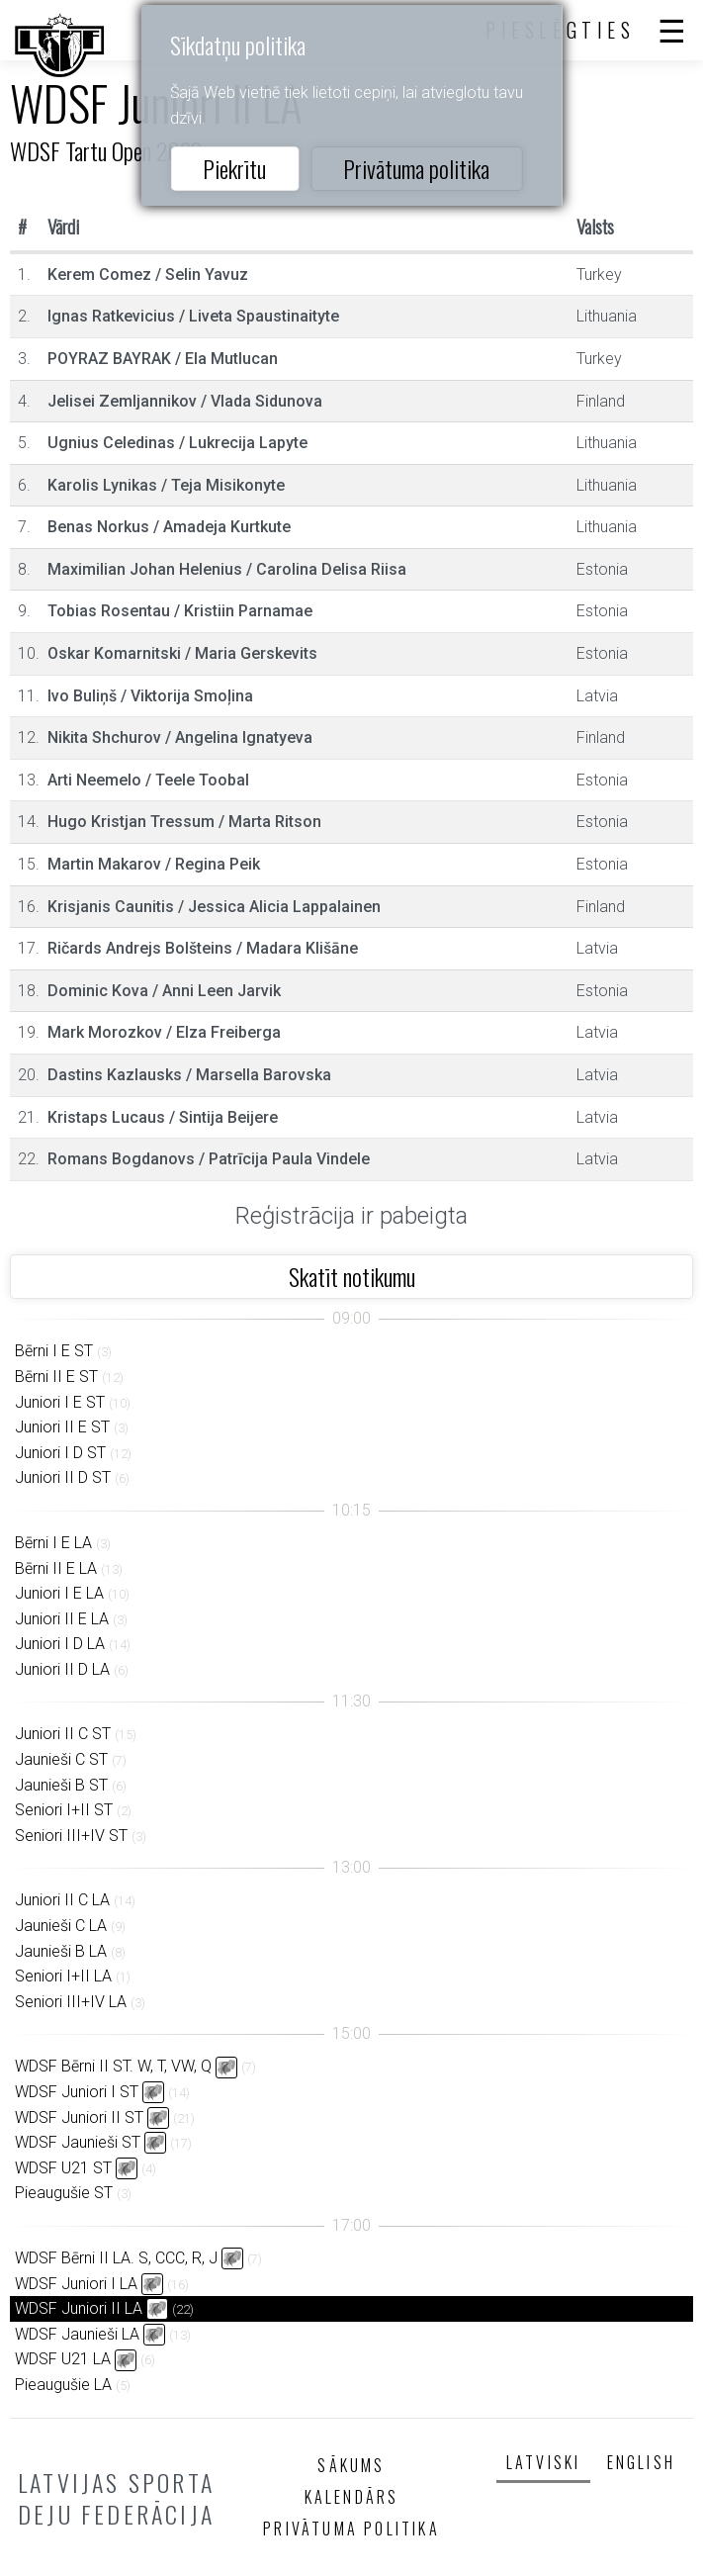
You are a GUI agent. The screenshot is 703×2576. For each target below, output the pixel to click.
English (641, 2462)
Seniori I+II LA (63, 1976)
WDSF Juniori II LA (78, 2308)
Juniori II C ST (63, 1733)
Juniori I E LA (59, 1593)
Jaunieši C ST (61, 1759)
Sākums (351, 2465)
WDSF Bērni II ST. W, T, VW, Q (113, 2066)
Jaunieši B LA (61, 1951)
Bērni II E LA (56, 1568)
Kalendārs (352, 2497)
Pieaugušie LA (63, 2384)
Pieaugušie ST (64, 2192)
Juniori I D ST (60, 1452)
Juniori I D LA (60, 1643)
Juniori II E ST (62, 1427)
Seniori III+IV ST (71, 1835)
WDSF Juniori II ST (79, 2117)
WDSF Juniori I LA (76, 2283)
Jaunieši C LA (61, 1925)
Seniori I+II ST (64, 1809)
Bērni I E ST (54, 1350)
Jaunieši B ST (61, 1785)
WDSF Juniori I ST (76, 2091)
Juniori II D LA (62, 1669)
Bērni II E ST (56, 1376)
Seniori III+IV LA (71, 2001)
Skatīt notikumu (352, 1276)
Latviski (543, 2462)
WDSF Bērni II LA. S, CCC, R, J (116, 2258)
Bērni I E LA (53, 1542)
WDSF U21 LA (63, 2358)
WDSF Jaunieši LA (77, 2334)
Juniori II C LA (62, 1899)
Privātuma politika (416, 168)
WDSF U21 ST (63, 2168)
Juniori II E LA (62, 1619)
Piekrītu (234, 168)
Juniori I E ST (60, 1402)
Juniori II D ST (63, 1477)
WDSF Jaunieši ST (77, 2142)
